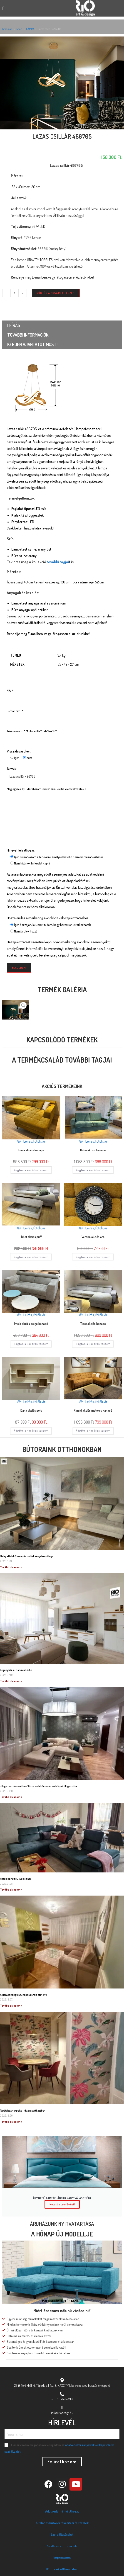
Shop (19, 29)
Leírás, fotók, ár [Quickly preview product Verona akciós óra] (93, 1228)
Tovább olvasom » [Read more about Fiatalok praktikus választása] (11, 1889)
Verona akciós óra (93, 1237)
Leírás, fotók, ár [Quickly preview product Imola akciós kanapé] (31, 1141)
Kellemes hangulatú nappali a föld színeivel (23, 1994)
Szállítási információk (62, 2546)
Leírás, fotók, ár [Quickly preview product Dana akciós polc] (31, 1401)
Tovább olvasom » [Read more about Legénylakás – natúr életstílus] (11, 1681)
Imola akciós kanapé (31, 1150)
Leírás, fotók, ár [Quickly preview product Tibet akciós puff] (31, 1228)
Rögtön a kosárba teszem (56, 293)
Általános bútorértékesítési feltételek (62, 2523)
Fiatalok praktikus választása (15, 1878)
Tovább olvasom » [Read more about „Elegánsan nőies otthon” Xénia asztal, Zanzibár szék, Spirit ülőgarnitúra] (11, 1797)
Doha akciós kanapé (93, 1150)
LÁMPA (30, 29)
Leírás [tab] (13, 325)
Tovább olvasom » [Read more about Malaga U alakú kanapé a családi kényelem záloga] (11, 1567)
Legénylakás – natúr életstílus (16, 1670)
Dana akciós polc (31, 1410)
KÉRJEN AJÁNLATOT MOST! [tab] (32, 344)
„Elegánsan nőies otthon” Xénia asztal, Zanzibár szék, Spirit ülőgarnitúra (38, 1786)
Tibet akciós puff (31, 1237)
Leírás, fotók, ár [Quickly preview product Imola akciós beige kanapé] (31, 1315)
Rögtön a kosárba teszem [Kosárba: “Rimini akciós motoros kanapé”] (93, 1430)
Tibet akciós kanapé (93, 1324)
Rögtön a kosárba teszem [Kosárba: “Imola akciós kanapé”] (31, 1170)
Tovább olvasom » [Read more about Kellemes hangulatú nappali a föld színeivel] (11, 2005)
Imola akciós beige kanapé (31, 1324)
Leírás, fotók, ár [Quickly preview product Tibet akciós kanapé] (93, 1315)
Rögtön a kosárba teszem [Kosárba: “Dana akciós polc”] (31, 1430)
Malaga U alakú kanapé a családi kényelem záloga (26, 1556)
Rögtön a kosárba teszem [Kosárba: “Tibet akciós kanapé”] (93, 1343)
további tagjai (58, 561)
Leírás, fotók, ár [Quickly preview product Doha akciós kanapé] (93, 1141)
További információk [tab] (28, 335)
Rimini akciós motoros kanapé (93, 1410)
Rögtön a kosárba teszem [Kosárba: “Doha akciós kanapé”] (93, 1170)
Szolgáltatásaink (62, 2534)
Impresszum (62, 2557)
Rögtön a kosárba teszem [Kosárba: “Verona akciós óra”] (93, 1257)
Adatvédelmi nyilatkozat (62, 2511)
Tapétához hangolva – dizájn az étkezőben (22, 2110)
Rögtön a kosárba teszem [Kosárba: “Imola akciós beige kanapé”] (31, 1343)
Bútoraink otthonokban (62, 1449)
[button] (3, 8)
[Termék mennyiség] (14, 293)
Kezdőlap (7, 29)
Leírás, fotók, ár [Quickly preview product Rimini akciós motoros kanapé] (93, 1401)
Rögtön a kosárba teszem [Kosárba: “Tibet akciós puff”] (31, 1257)
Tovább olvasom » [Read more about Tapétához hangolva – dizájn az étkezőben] (11, 2121)
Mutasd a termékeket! (62, 2204)
